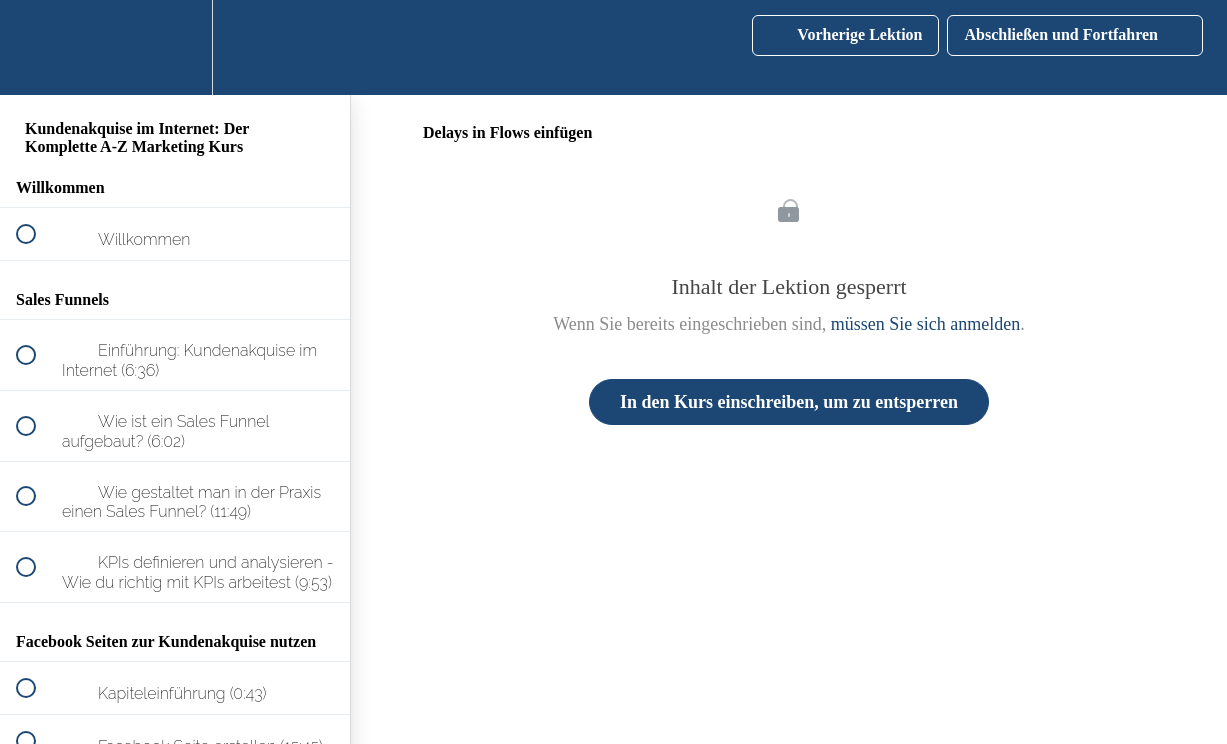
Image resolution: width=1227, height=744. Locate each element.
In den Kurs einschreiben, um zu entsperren (789, 402)
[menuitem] (175, 47)
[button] (37, 47)
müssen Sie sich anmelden (925, 324)
